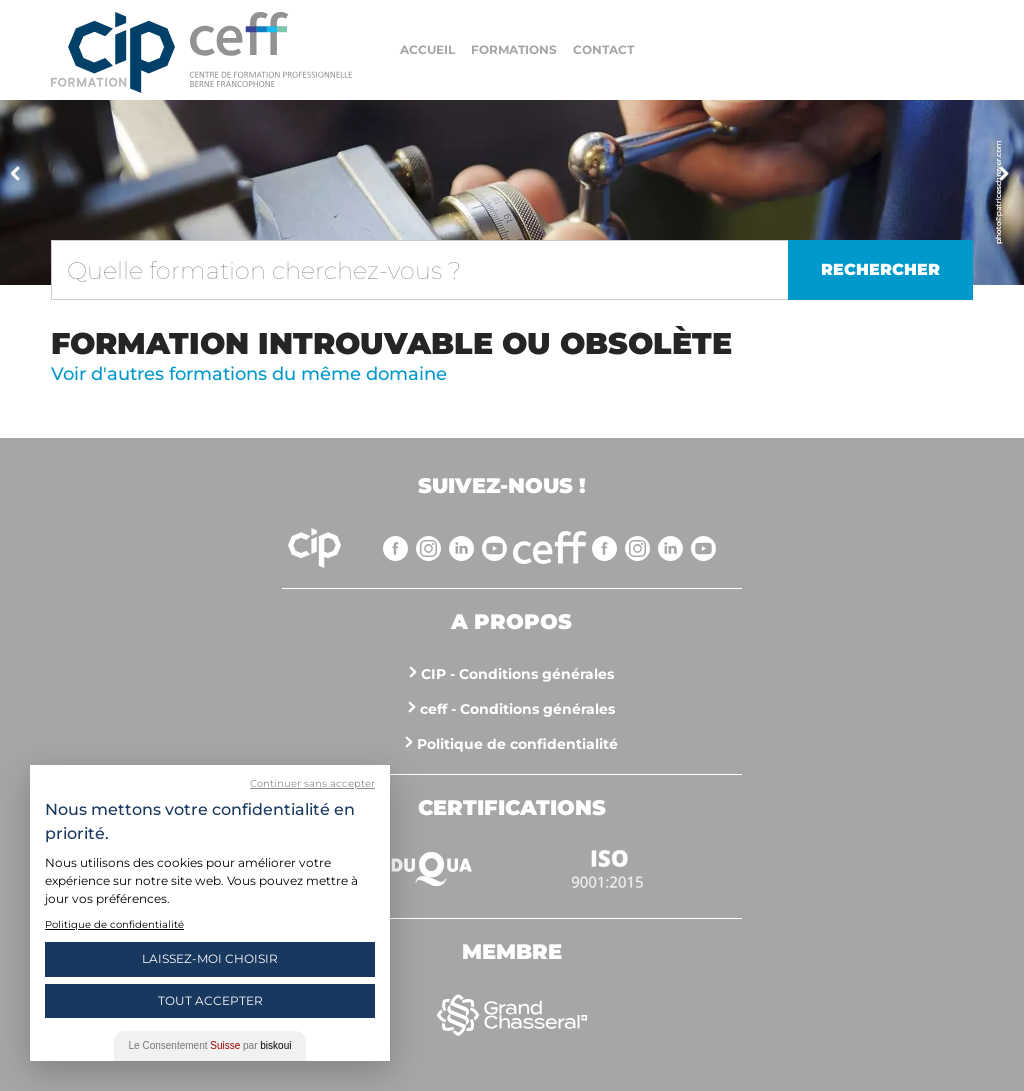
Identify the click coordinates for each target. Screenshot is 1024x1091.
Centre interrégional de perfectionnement (113, 52)
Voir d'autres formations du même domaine (249, 374)
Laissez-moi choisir (210, 958)
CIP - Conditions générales (517, 674)
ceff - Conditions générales (517, 709)
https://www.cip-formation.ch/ (271, 49)
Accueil (427, 49)
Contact (603, 49)
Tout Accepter (210, 1000)
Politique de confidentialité (517, 744)
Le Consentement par (210, 1045)
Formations (514, 49)
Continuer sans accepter (312, 783)
